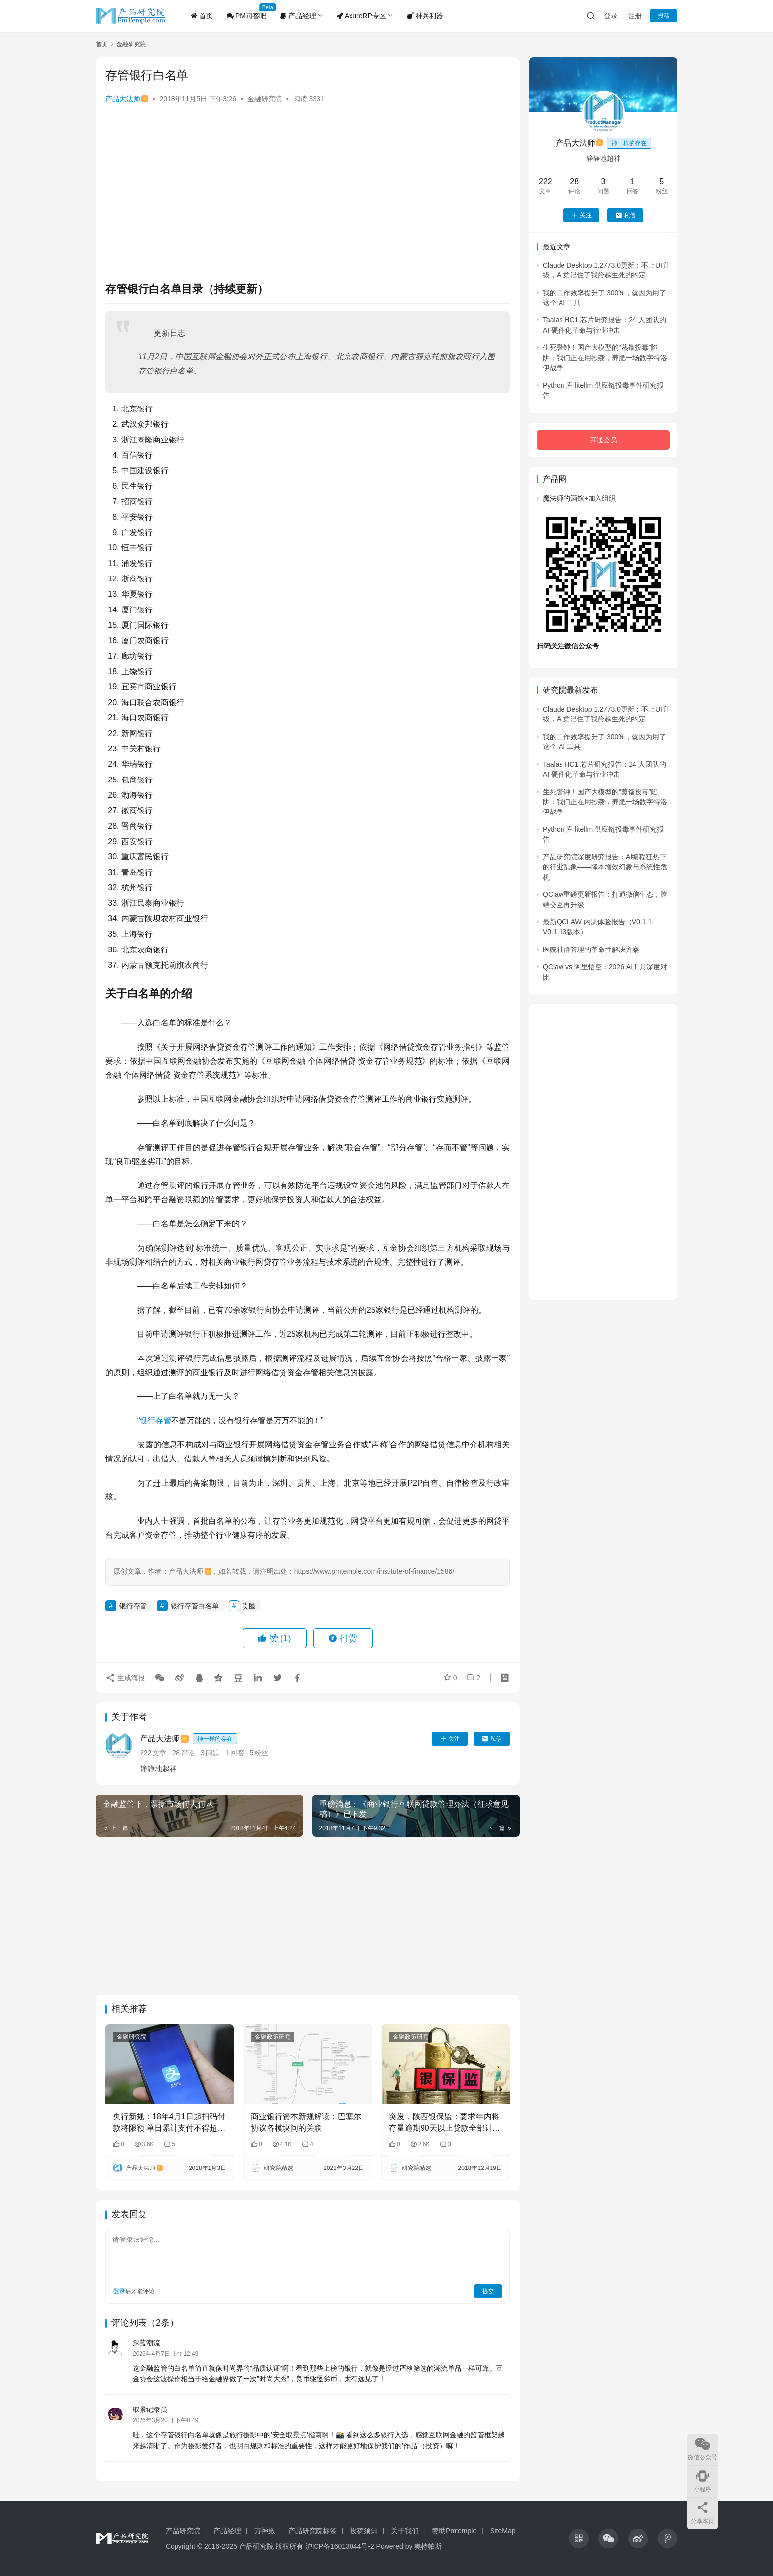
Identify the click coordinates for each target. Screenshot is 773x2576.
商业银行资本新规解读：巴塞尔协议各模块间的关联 (306, 2122)
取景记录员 (150, 2409)
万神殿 (264, 2531)
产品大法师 (126, 98)
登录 (611, 16)
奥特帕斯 (428, 2546)
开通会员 (603, 440)
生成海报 (125, 1677)
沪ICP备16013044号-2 (339, 2546)
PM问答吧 (246, 16)
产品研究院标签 (312, 2531)
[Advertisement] (307, 187)
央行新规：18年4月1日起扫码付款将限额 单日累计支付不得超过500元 (169, 2123)
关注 (450, 1738)
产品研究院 (183, 2531)
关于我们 (405, 2531)
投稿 (663, 15)
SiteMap (502, 2531)
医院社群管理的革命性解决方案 (591, 949)
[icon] (579, 2538)
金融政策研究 (272, 2037)
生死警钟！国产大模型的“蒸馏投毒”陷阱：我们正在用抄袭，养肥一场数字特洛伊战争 (605, 357)
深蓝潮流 (146, 2343)
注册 (635, 16)
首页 (202, 16)
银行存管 (155, 1420)
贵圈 (249, 1606)
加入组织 (600, 498)
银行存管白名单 (195, 1606)
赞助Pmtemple (454, 2531)
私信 (492, 1738)
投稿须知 (364, 2531)
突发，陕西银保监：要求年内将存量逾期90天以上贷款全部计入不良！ (444, 2123)
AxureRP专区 (361, 16)
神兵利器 (425, 16)
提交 (488, 2291)
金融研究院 (264, 98)
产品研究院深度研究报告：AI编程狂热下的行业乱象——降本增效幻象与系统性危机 (605, 867)
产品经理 (298, 16)
